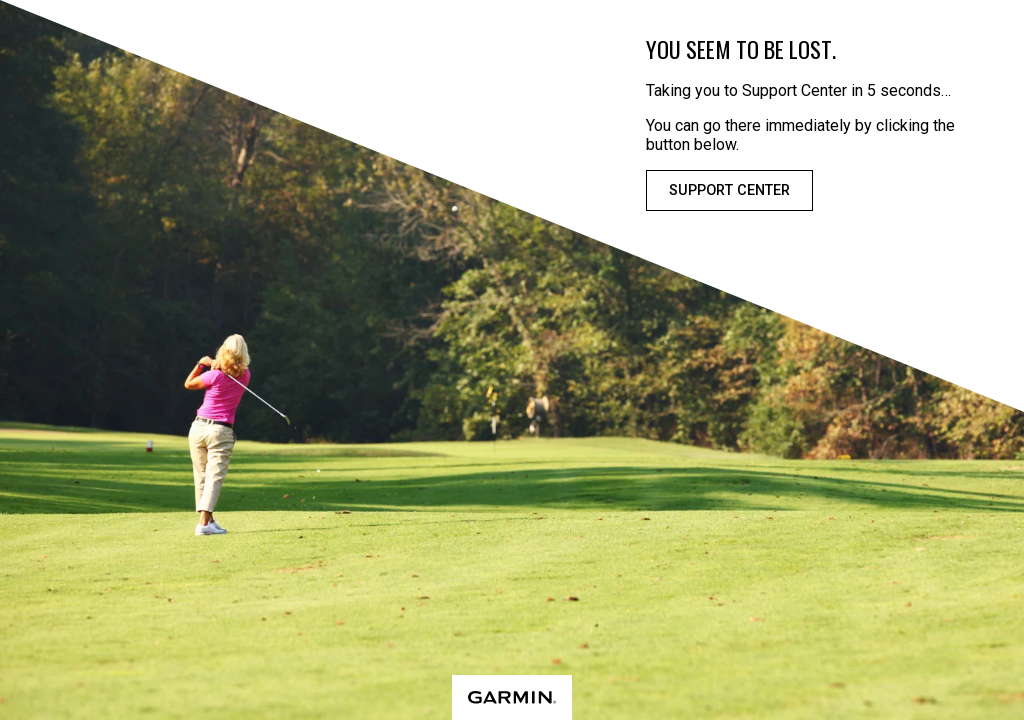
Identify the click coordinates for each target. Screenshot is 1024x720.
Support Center (729, 190)
